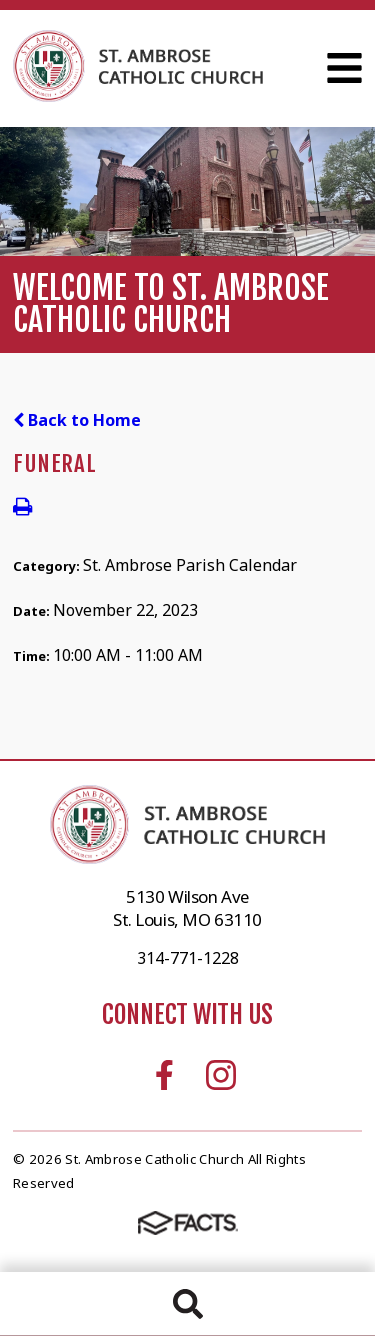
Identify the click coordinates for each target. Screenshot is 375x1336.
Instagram (221, 1075)
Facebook (164, 1075)
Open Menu (344, 68)
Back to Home (77, 420)
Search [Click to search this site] (188, 1304)
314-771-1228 (188, 958)
